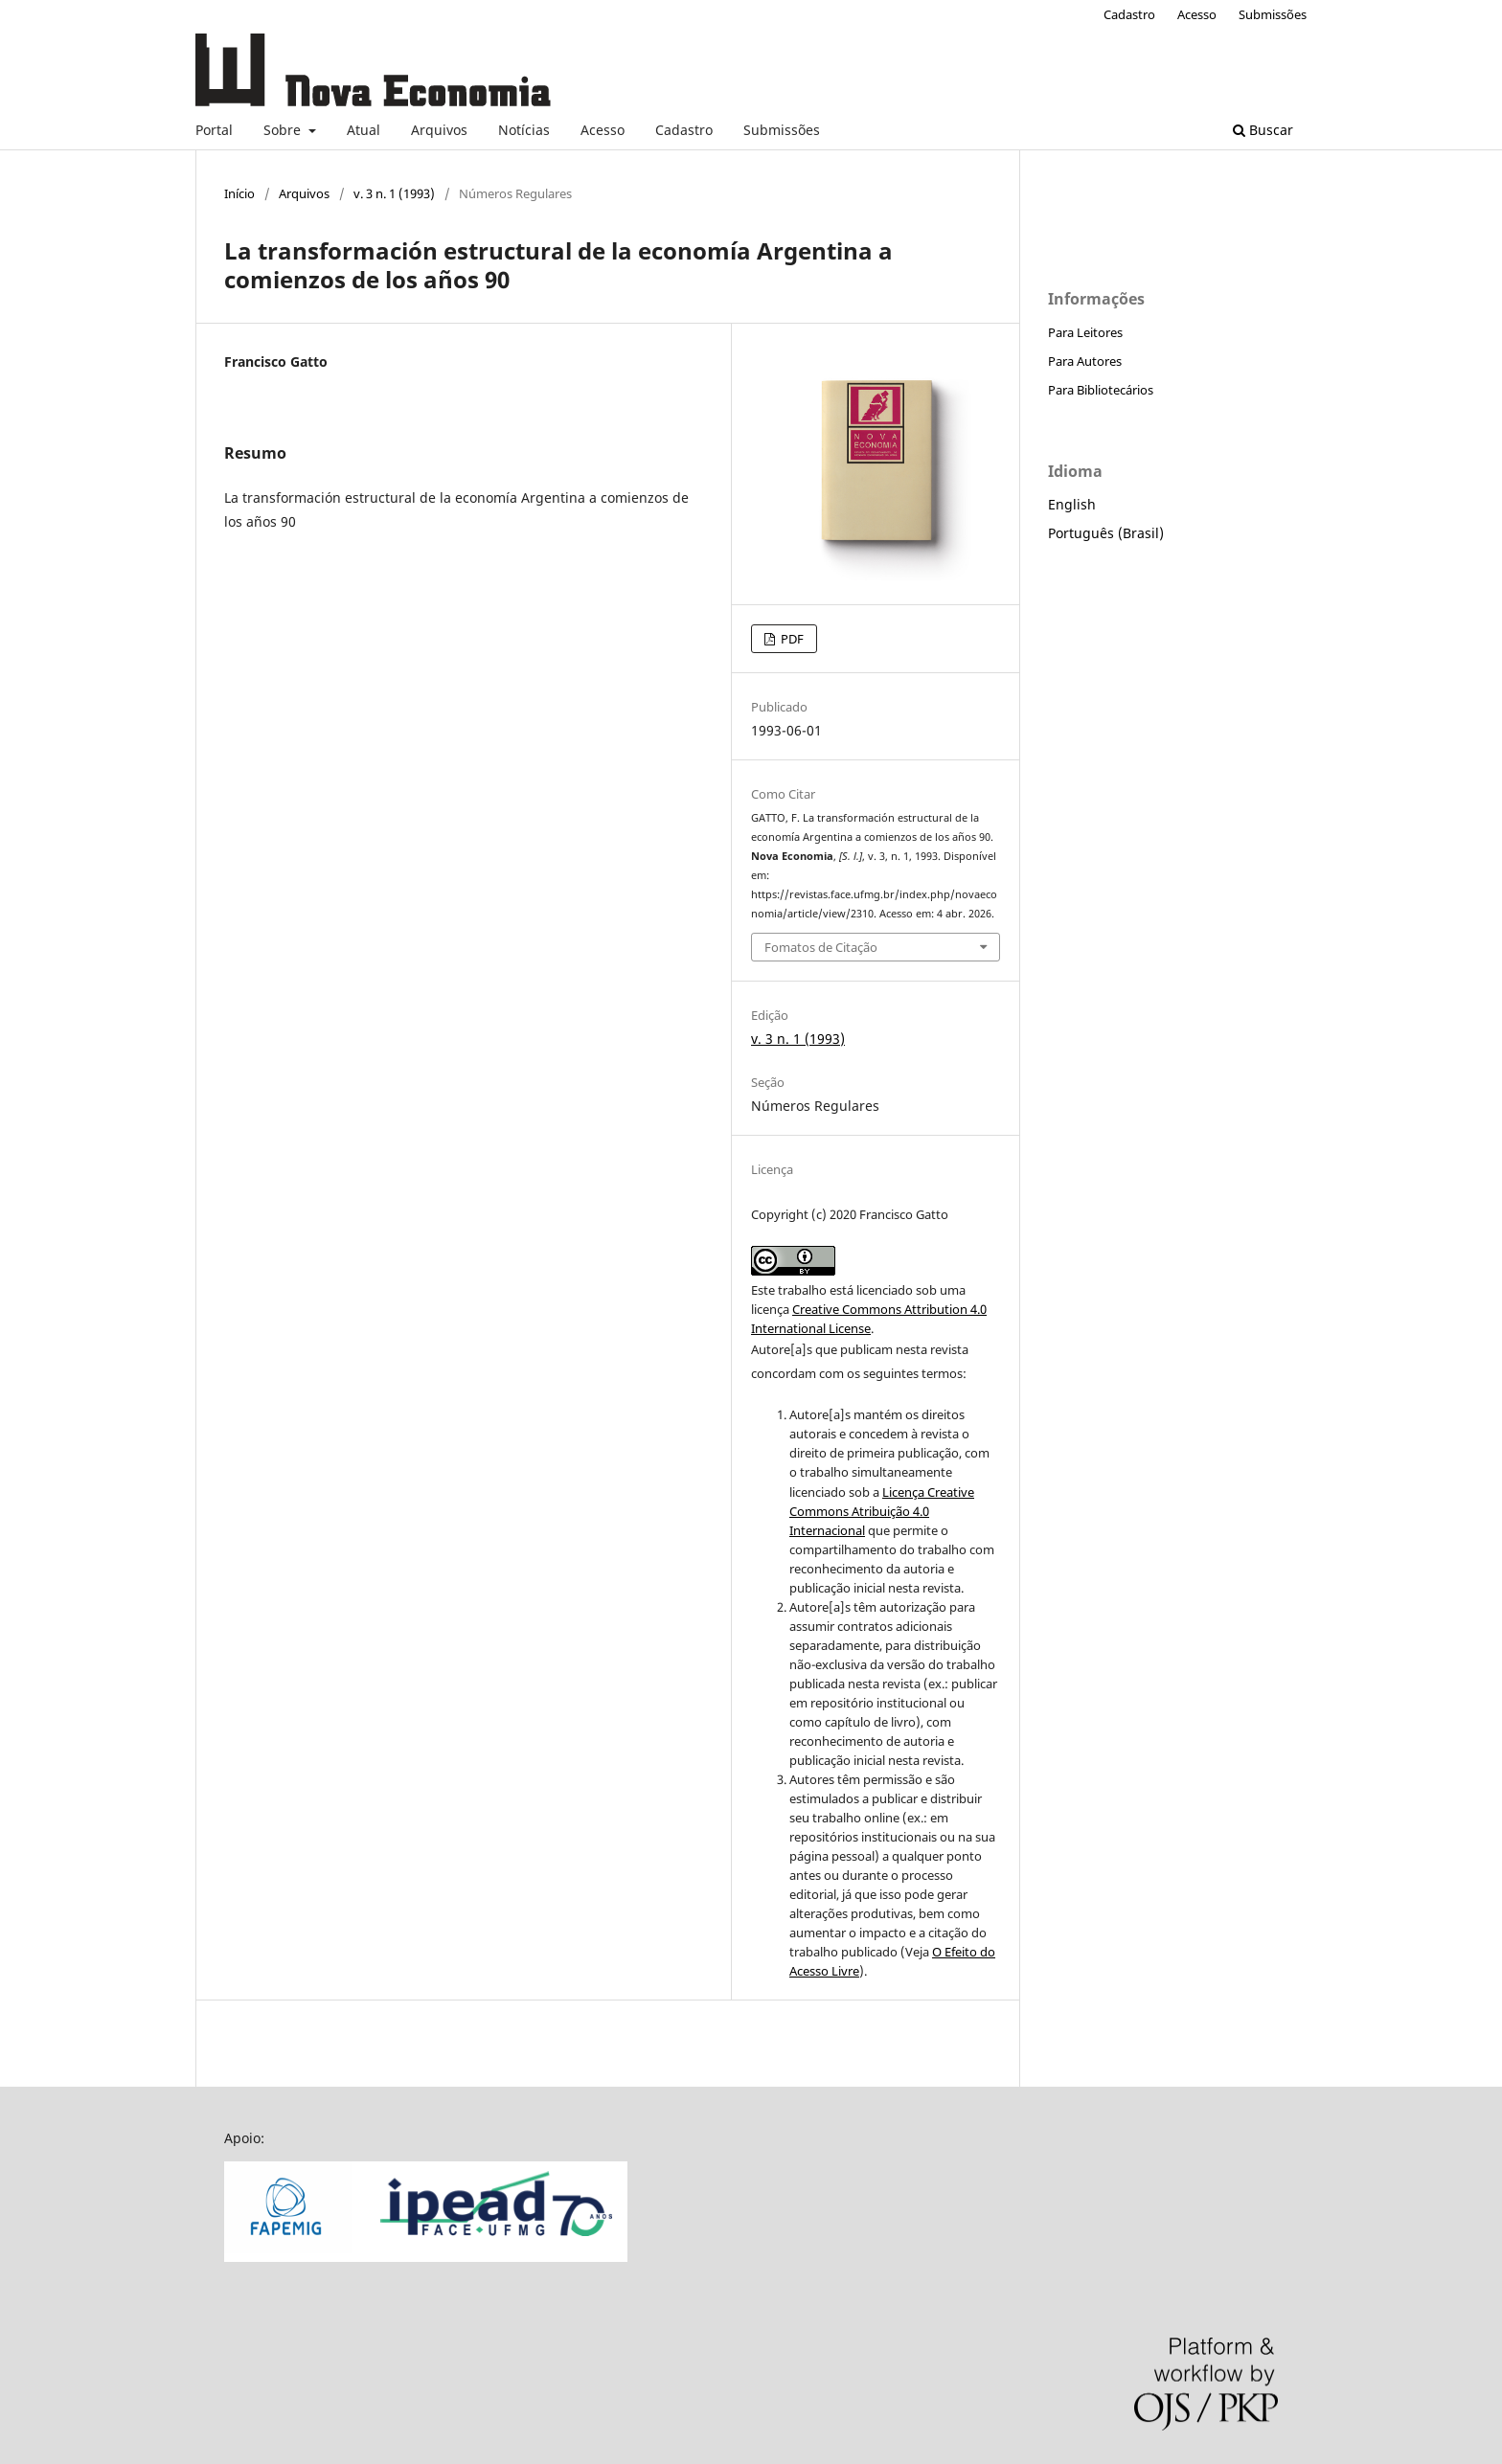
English (1072, 504)
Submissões (781, 130)
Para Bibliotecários (1100, 389)
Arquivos (439, 130)
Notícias (524, 130)
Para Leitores (1085, 332)
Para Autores (1085, 361)
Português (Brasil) (1106, 533)
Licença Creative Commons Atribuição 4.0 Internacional (881, 1511)
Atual (363, 130)
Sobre (284, 130)
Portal (214, 130)
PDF (791, 638)
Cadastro (684, 130)
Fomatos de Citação (820, 947)
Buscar (1263, 130)
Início (239, 193)
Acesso (602, 130)
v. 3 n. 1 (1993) (394, 193)
